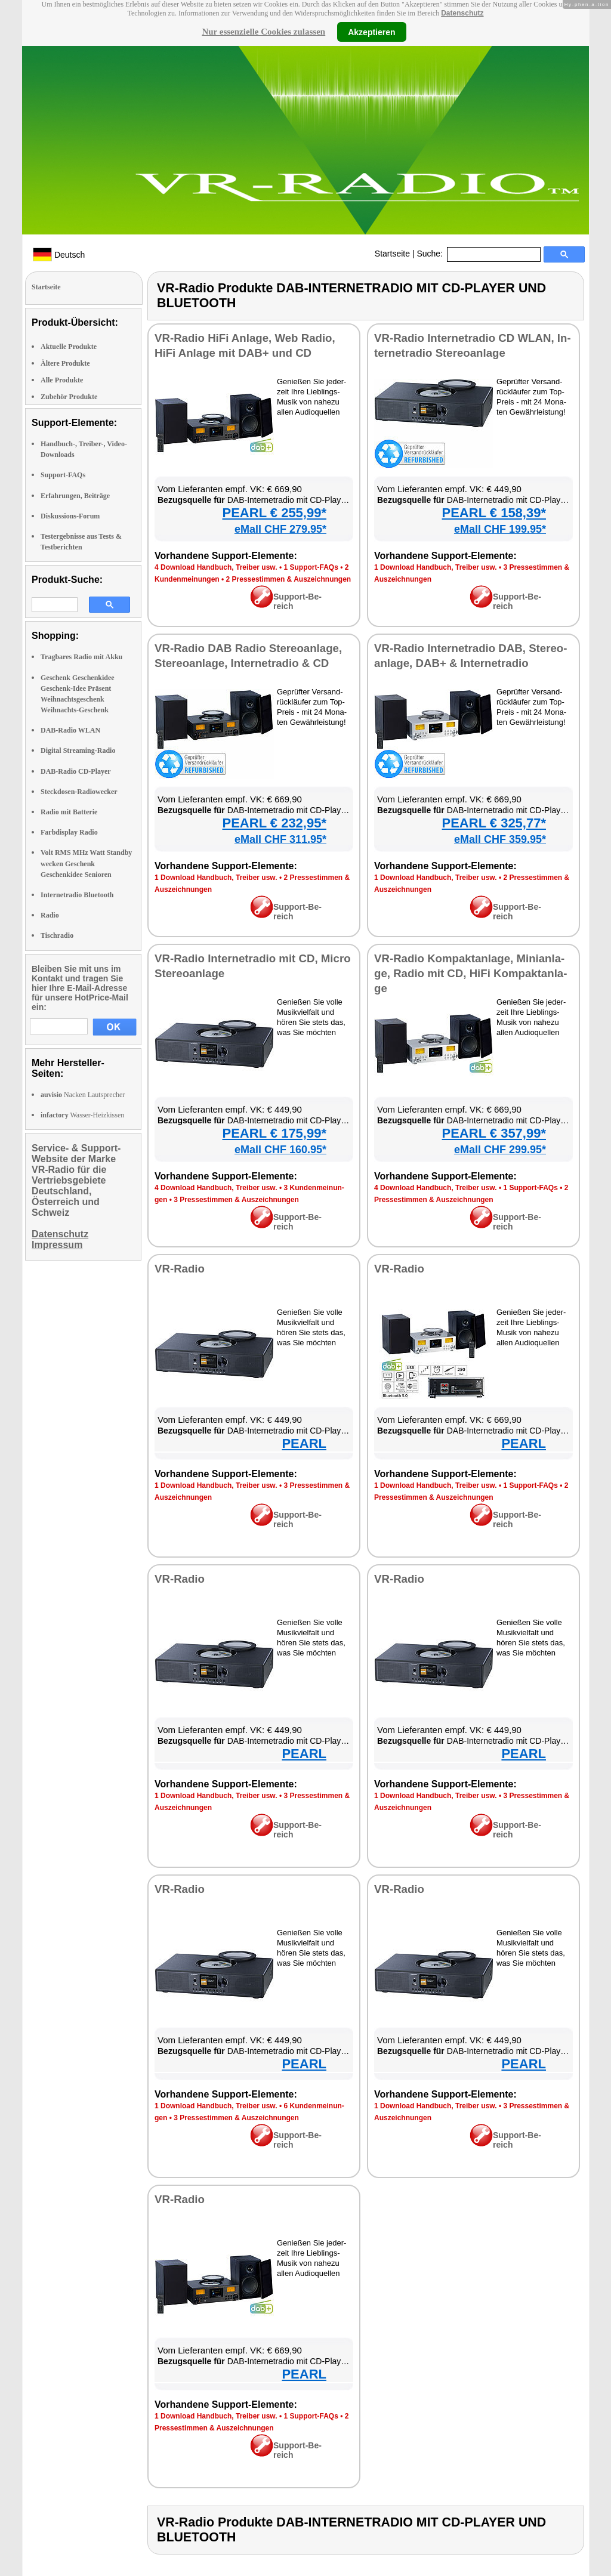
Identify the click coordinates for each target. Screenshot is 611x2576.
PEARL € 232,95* (274, 823)
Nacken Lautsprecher (83, 1095)
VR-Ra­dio (180, 1268)
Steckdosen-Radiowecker (79, 791)
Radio (50, 915)
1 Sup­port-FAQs (310, 567)
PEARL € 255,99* (274, 512)
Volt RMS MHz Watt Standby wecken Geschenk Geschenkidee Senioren (86, 863)
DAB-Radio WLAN (70, 730)
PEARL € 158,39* (494, 512)
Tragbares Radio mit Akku (81, 657)
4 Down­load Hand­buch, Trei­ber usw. (216, 567)
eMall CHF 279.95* (280, 529)
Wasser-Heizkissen (82, 1115)
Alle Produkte (62, 380)
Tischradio (57, 935)
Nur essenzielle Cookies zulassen (263, 31)
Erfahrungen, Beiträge (75, 496)
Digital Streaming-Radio (78, 750)
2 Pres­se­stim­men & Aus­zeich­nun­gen (288, 579)
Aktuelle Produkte (69, 346)
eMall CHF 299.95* (500, 1150)
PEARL (304, 1443)
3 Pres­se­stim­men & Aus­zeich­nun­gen (236, 1200)
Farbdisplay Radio (69, 832)
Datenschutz (462, 13)
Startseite (392, 253)
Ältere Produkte (65, 363)
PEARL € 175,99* (274, 1133)
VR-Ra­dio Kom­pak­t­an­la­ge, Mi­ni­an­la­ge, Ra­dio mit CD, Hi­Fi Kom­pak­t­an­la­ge (470, 973)
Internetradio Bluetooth (77, 895)
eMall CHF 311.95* (280, 839)
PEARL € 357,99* (494, 1133)
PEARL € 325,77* (494, 823)
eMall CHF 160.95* (280, 1150)
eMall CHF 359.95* (500, 839)
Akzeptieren (371, 31)
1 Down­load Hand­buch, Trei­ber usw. (435, 567)
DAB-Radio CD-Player (76, 771)
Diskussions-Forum (70, 516)
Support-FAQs (63, 475)
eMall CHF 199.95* (500, 529)
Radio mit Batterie (69, 812)
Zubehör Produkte (69, 397)
